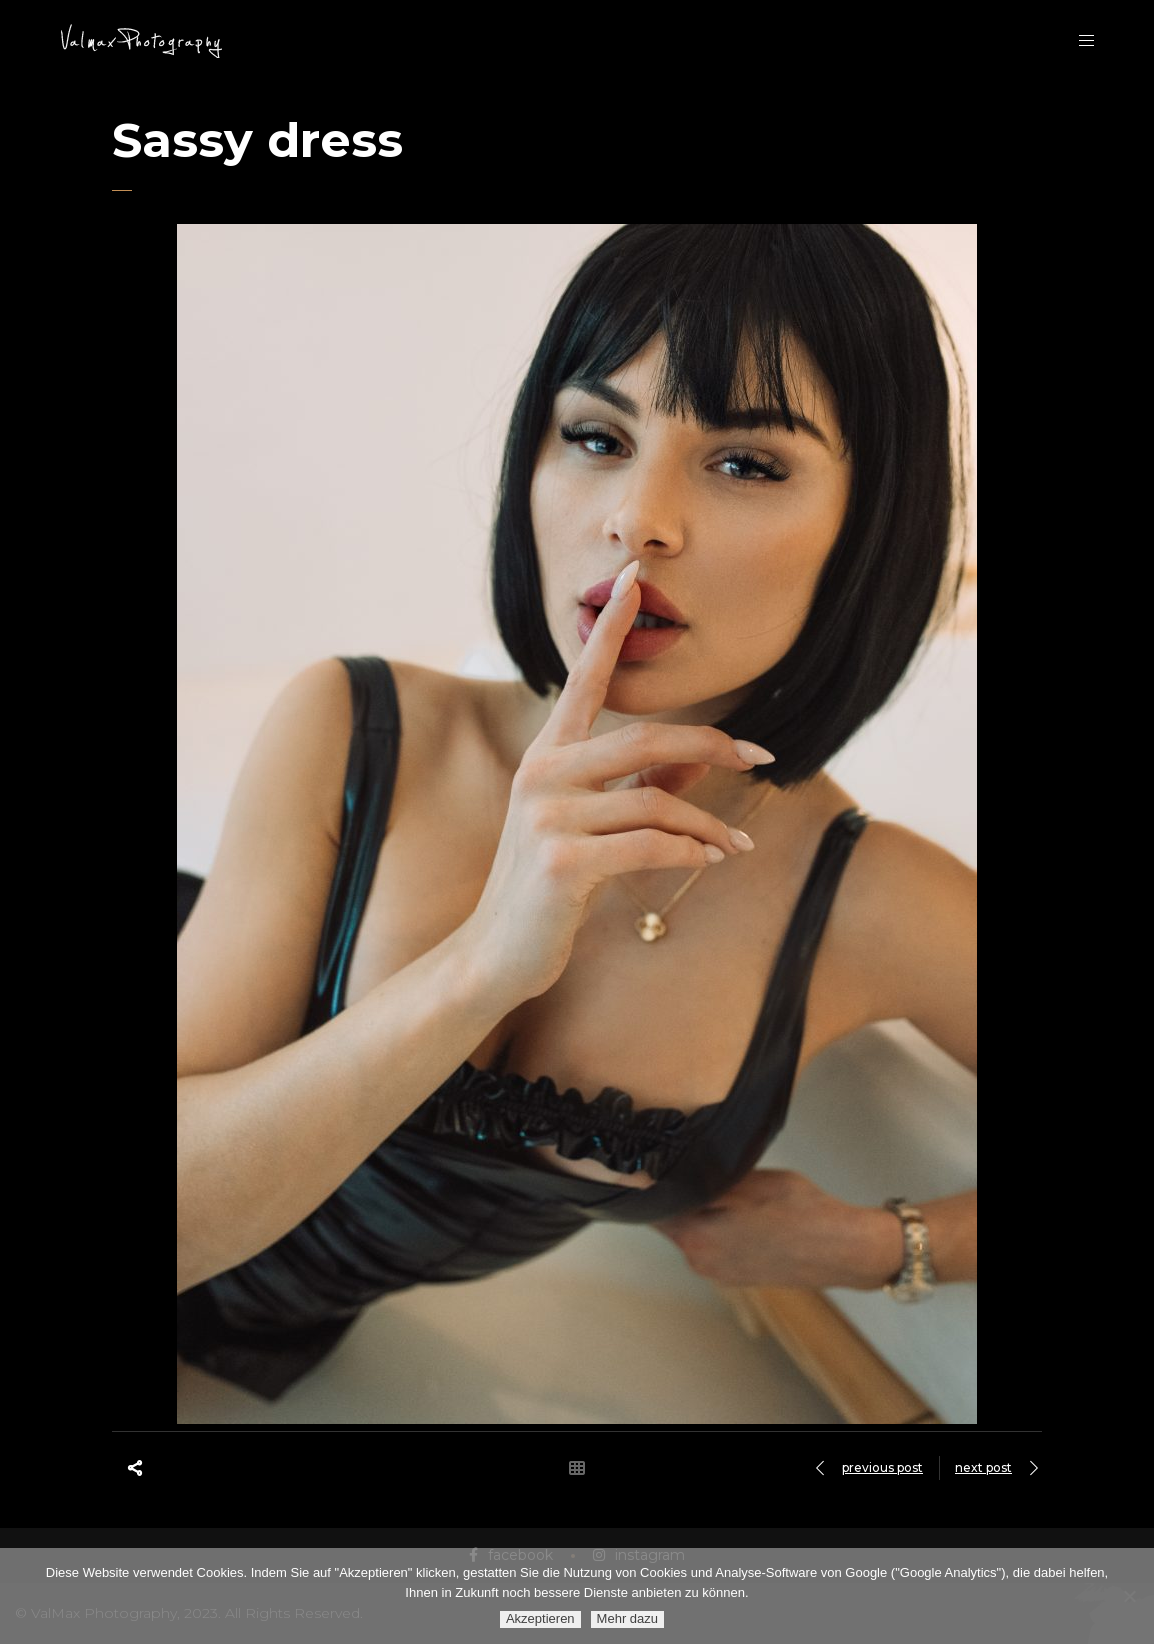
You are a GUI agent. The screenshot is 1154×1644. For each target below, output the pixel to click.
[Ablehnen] (1129, 1596)
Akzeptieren (540, 1618)
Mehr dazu (627, 1618)
